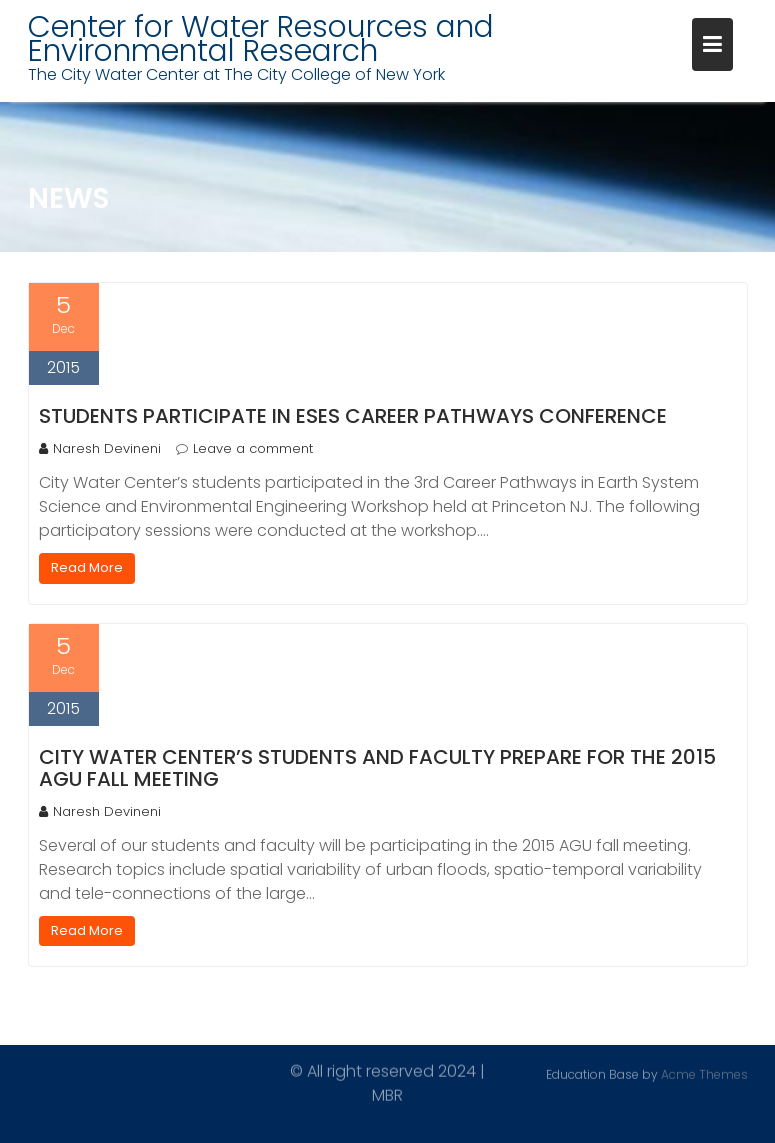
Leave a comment (253, 448)
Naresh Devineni (100, 448)
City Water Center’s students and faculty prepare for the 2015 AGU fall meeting (377, 768)
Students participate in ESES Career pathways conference (353, 416)
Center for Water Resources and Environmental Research (261, 39)
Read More (87, 567)
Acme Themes (704, 1073)
